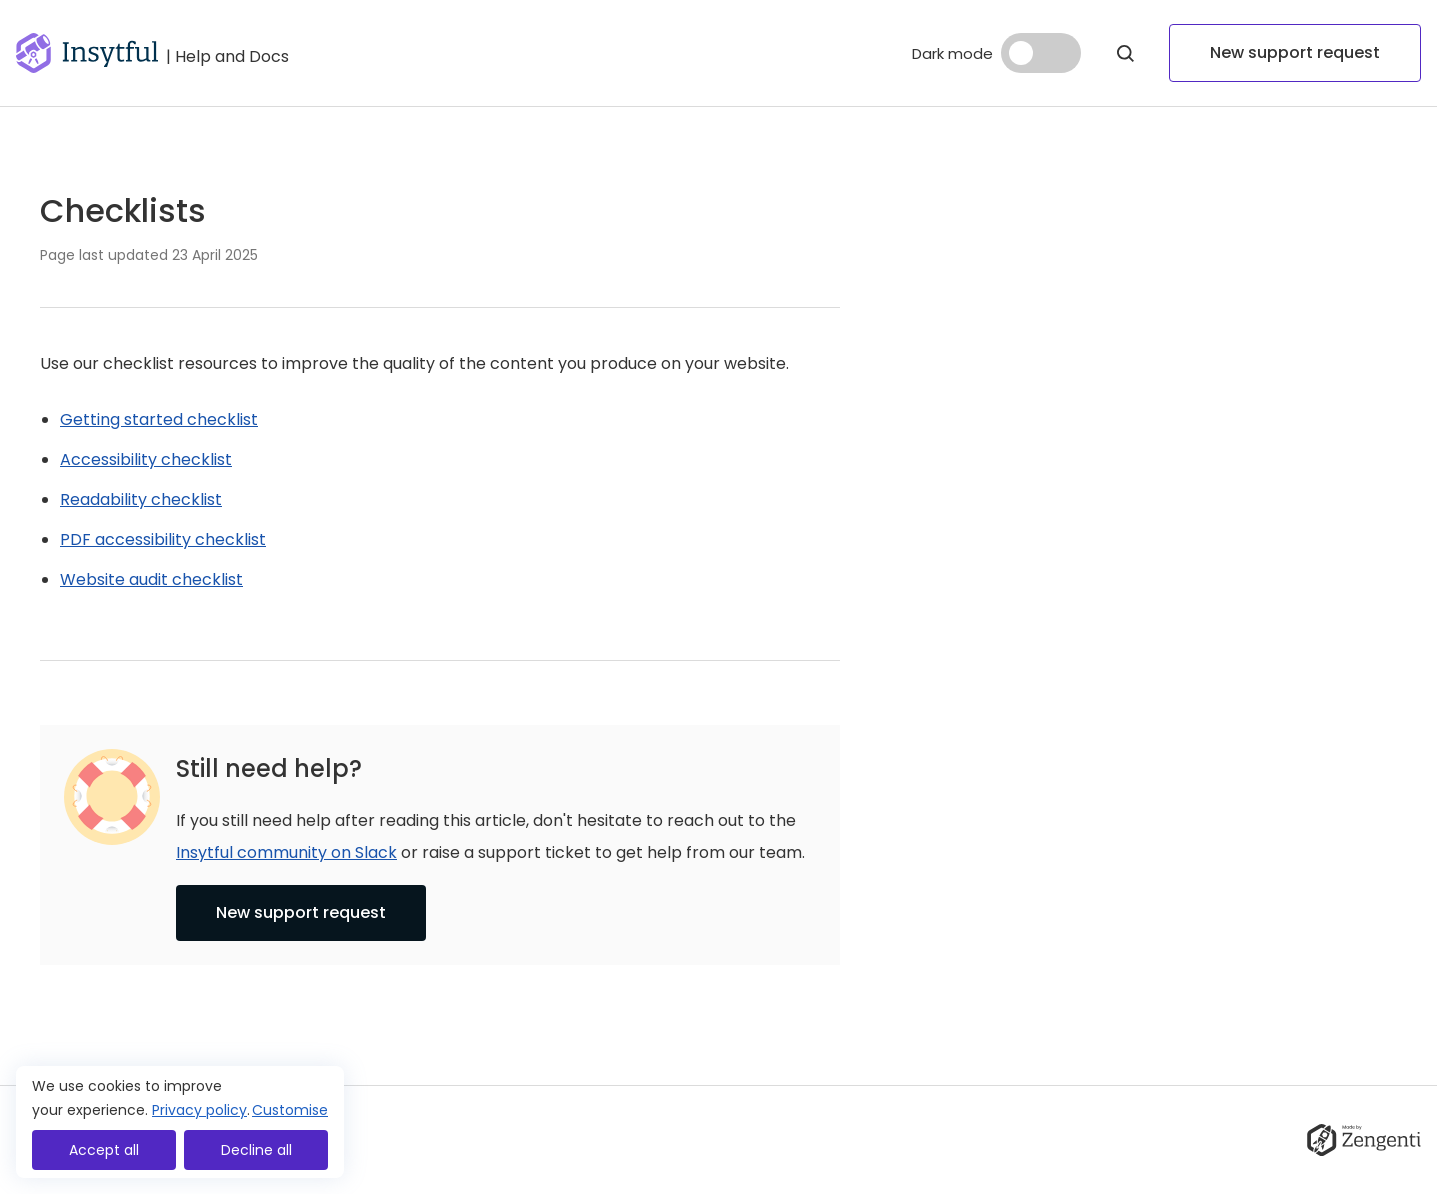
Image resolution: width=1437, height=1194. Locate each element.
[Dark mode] (1041, 53)
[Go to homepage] (87, 53)
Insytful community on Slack (286, 852)
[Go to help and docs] (227, 53)
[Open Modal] (1125, 53)
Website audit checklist (151, 579)
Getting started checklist (159, 419)
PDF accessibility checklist (163, 539)
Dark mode (952, 53)
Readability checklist (141, 499)
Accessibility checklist (146, 459)
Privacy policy (199, 1110)
